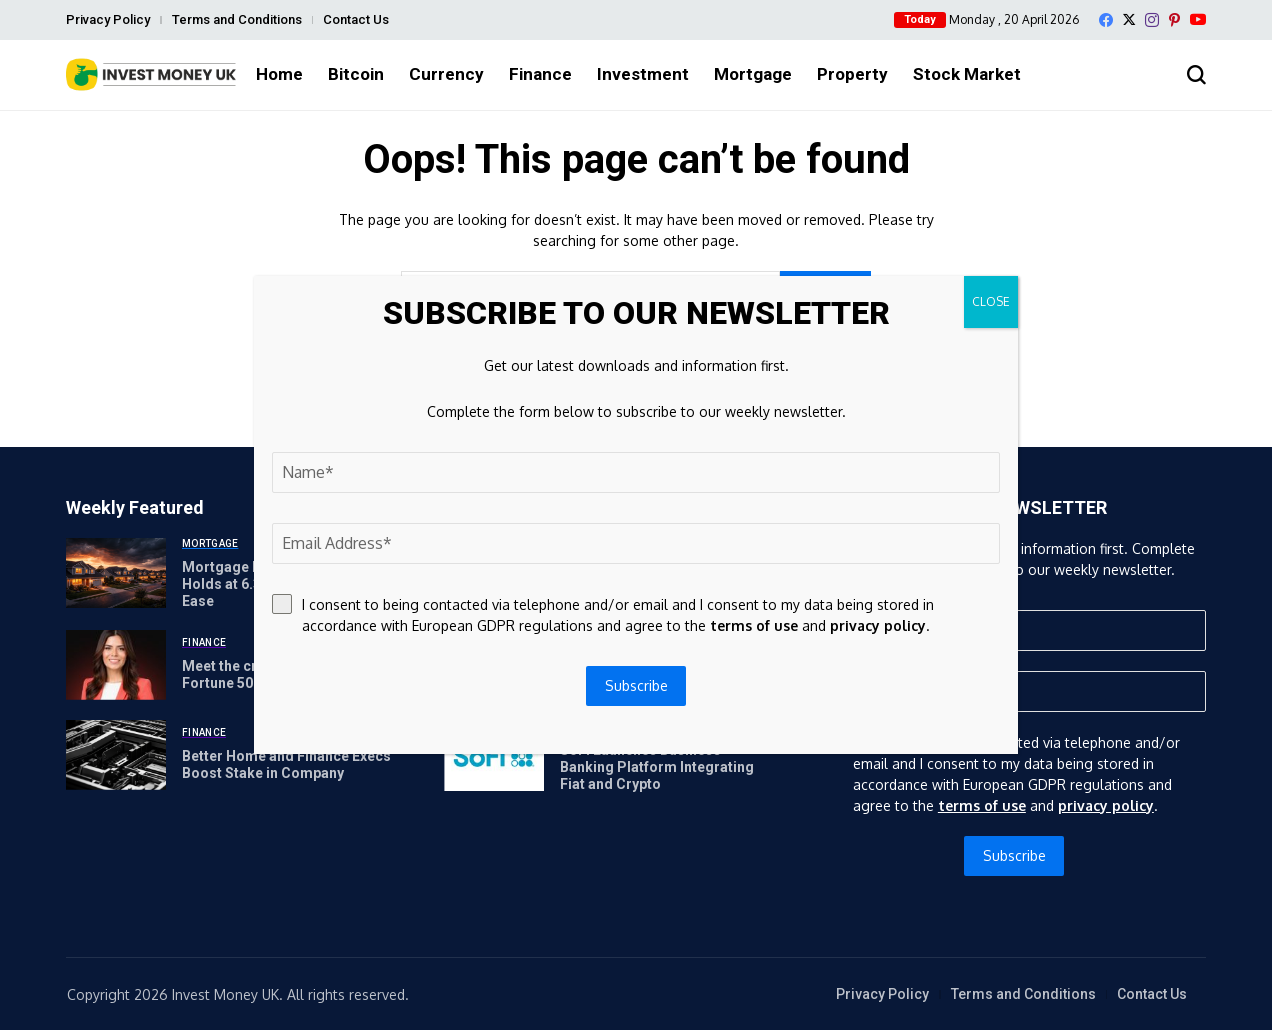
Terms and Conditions (237, 19)
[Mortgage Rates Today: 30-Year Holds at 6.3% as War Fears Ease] (116, 573)
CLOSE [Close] (991, 301)
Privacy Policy (108, 19)
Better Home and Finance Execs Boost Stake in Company (286, 764)
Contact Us (356, 19)
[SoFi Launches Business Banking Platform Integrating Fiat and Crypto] (494, 756)
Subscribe (1014, 855)
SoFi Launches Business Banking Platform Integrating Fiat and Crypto (657, 767)
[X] (1129, 19)
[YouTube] (1198, 19)
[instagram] (1152, 20)
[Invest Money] (151, 74)
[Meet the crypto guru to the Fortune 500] (116, 665)
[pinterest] (1174, 20)
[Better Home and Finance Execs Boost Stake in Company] (116, 755)
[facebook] (1106, 20)
